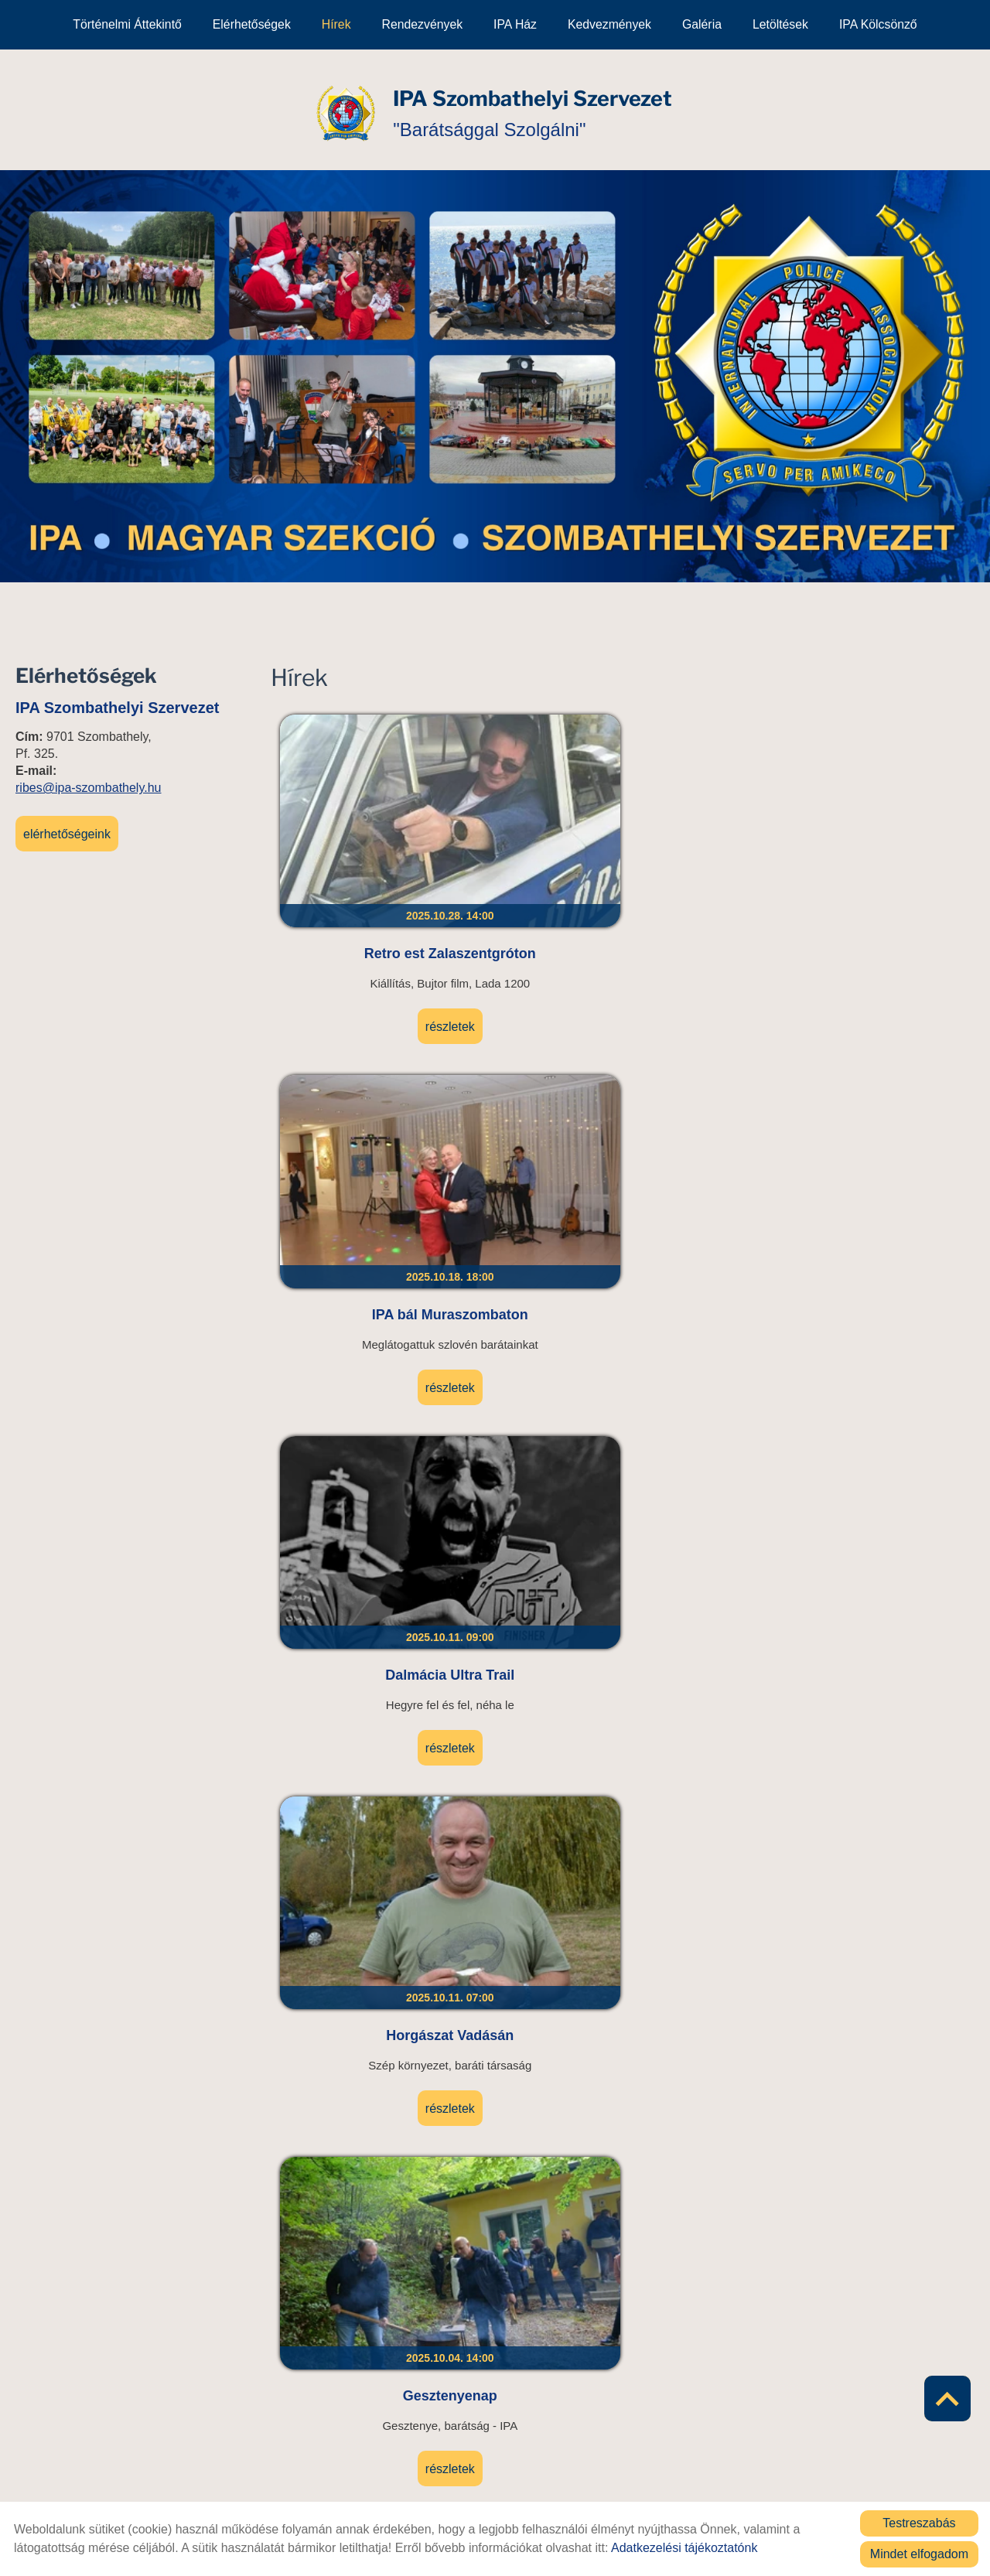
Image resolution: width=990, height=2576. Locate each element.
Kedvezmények (609, 24)
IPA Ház (515, 24)
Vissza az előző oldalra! (369, 2443)
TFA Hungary (358, 1635)
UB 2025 (358, 2167)
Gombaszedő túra (534, 1104)
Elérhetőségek (252, 24)
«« (458, 2342)
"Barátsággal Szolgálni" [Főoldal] (535, 108)
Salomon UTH (710, 1635)
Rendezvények (422, 24)
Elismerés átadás (887, 1379)
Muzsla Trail (886, 1892)
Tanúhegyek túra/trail (887, 1635)
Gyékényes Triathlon (359, 1892)
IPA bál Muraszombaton (534, 839)
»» (787, 2342)
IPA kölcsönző (878, 24)
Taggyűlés (711, 1379)
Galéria (702, 24)
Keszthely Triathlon (535, 1635)
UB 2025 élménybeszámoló (535, 1389)
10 (683, 2342)
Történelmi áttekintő (127, 24)
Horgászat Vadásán (887, 830)
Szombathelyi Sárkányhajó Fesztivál (359, 1389)
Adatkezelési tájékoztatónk (684, 2547)
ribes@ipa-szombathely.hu (88, 786)
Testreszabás (918, 2523)
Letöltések (780, 24)
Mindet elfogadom (919, 2554)
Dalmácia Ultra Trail (710, 830)
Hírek (336, 24)
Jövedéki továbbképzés (535, 2176)
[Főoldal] (329, 109)
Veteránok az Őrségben (710, 1114)
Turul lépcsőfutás (710, 1892)
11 (708, 2342)
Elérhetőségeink (67, 832)
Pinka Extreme (886, 2167)
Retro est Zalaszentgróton (358, 839)
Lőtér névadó (535, 1892)
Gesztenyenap (359, 1104)
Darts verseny (710, 2167)
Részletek (359, 940)
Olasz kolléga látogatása (886, 1114)
